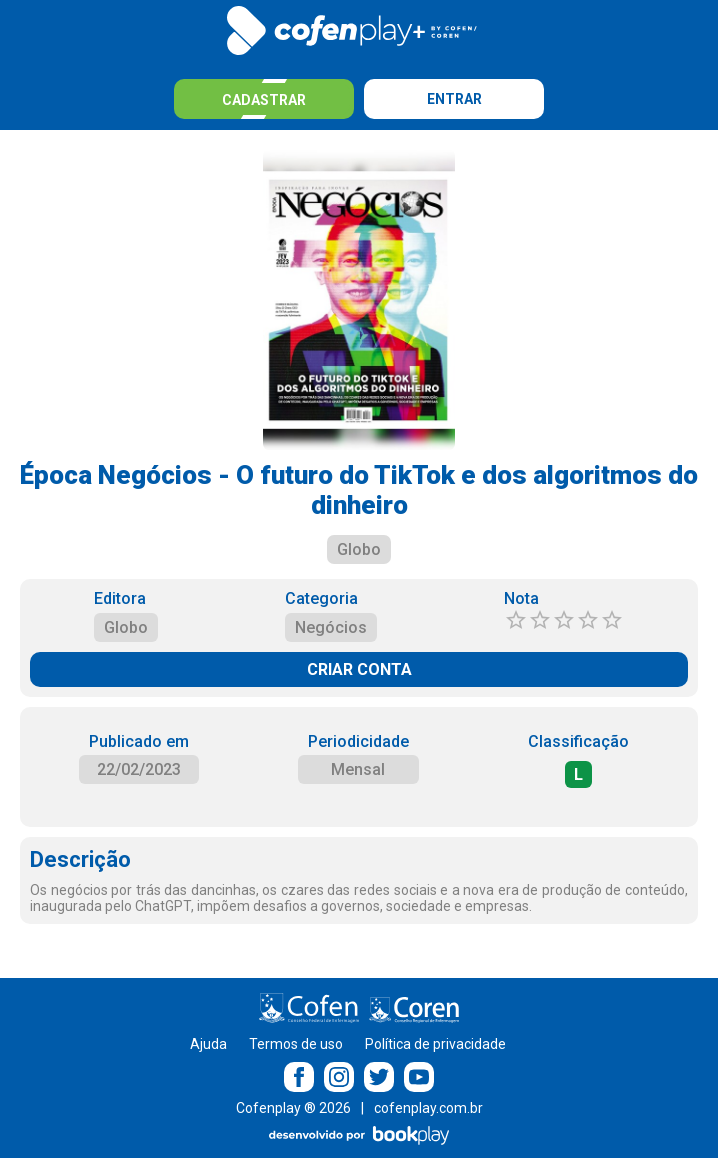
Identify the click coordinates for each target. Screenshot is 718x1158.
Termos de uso (296, 1044)
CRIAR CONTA (359, 669)
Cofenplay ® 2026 (293, 1108)
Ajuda (208, 1044)
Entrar (454, 99)
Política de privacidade (435, 1044)
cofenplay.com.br (428, 1108)
